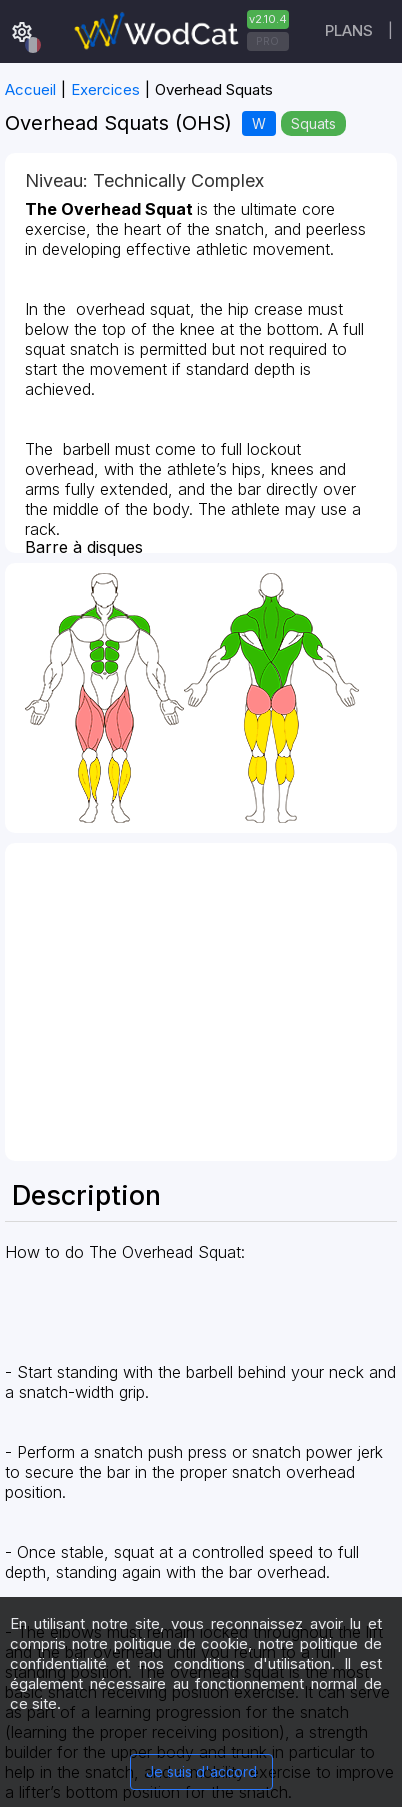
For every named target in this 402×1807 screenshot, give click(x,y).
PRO (267, 41)
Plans (349, 30)
